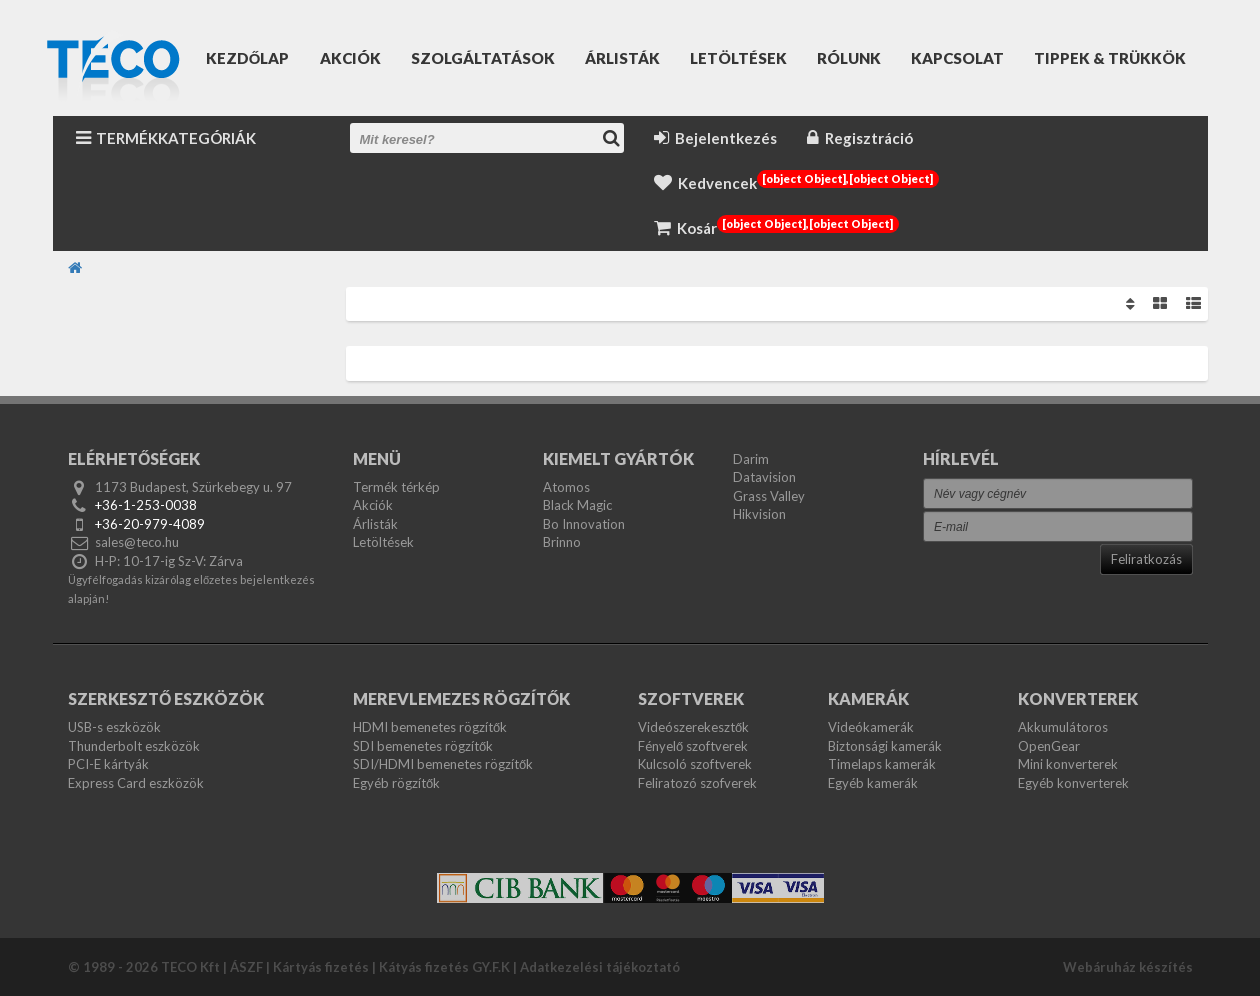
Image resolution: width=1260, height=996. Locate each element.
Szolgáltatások (483, 58)
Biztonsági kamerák (885, 746)
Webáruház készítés (1128, 967)
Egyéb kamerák (873, 783)
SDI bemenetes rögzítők (423, 746)
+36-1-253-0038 (146, 505)
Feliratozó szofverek (697, 783)
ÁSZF (246, 967)
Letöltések (738, 58)
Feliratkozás (1146, 559)
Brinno (562, 542)
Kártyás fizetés (321, 967)
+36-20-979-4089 (150, 524)
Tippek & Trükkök (1110, 58)
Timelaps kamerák (882, 764)
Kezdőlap (248, 58)
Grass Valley (769, 496)
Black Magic (577, 505)
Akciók (350, 58)
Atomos (566, 487)
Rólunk (849, 58)
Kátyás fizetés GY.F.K (444, 967)
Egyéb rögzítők (396, 783)
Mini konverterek (1068, 764)
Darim (751, 459)
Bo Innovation (584, 524)
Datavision (764, 477)
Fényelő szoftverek (693, 746)
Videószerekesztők (693, 727)
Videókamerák (871, 727)
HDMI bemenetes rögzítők (430, 727)
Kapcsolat (957, 58)
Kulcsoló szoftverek (695, 764)
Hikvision (759, 514)
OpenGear (1049, 746)
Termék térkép (396, 487)
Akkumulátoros (1063, 727)
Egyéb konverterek (1073, 783)
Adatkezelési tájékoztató (600, 967)
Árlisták (622, 58)
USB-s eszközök (114, 727)
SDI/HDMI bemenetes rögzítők (443, 764)
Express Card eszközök (136, 783)
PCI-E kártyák (108, 764)
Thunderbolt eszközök (134, 746)
